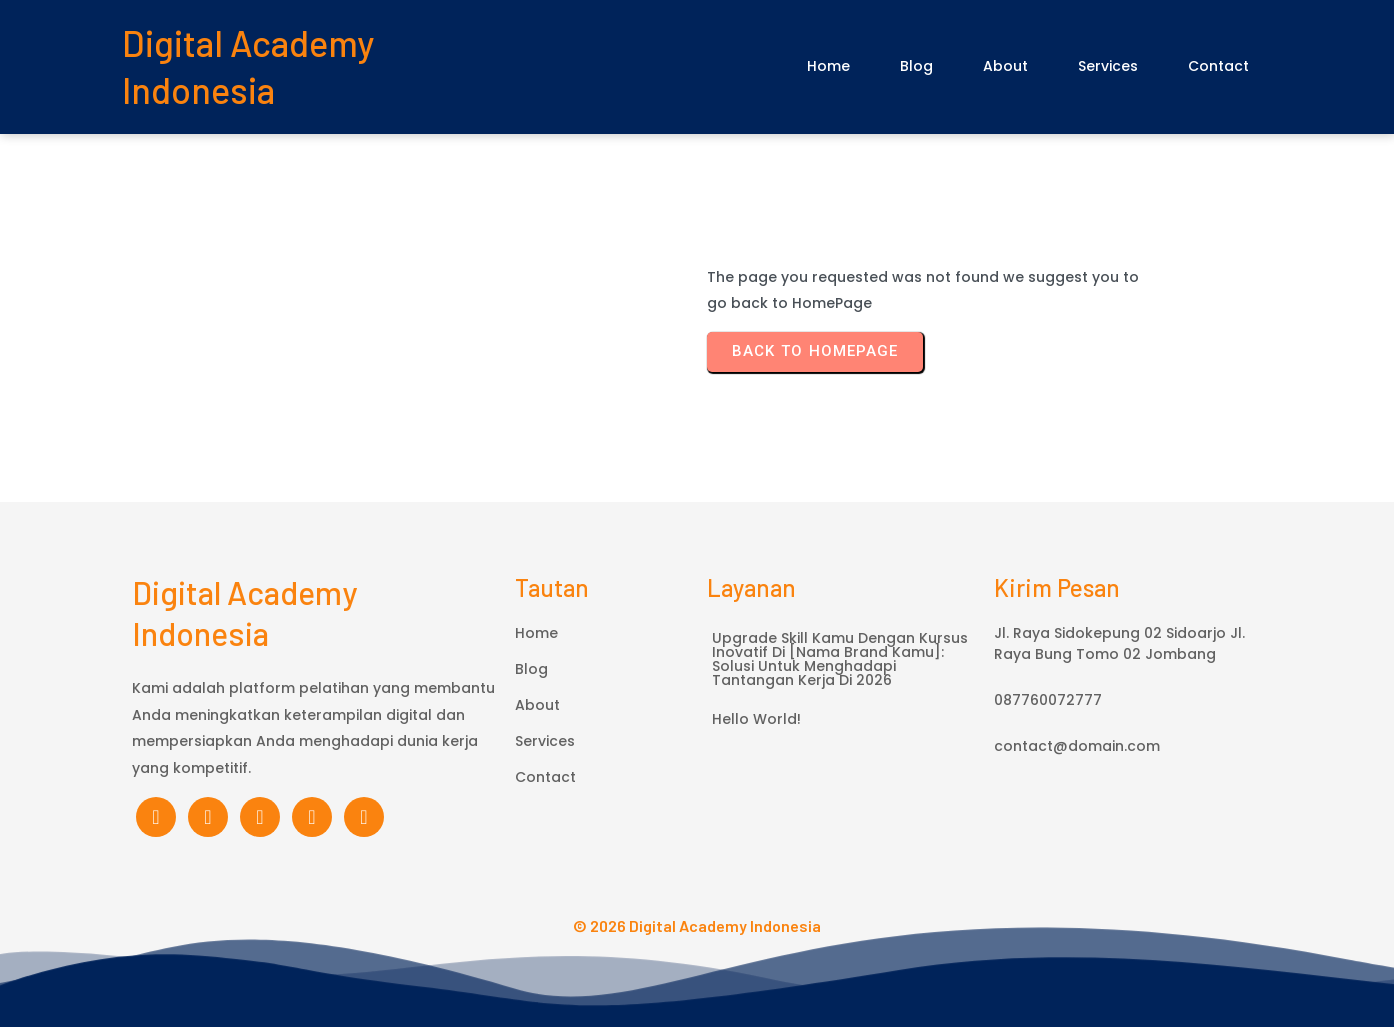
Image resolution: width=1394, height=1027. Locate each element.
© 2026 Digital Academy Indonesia (697, 925)
